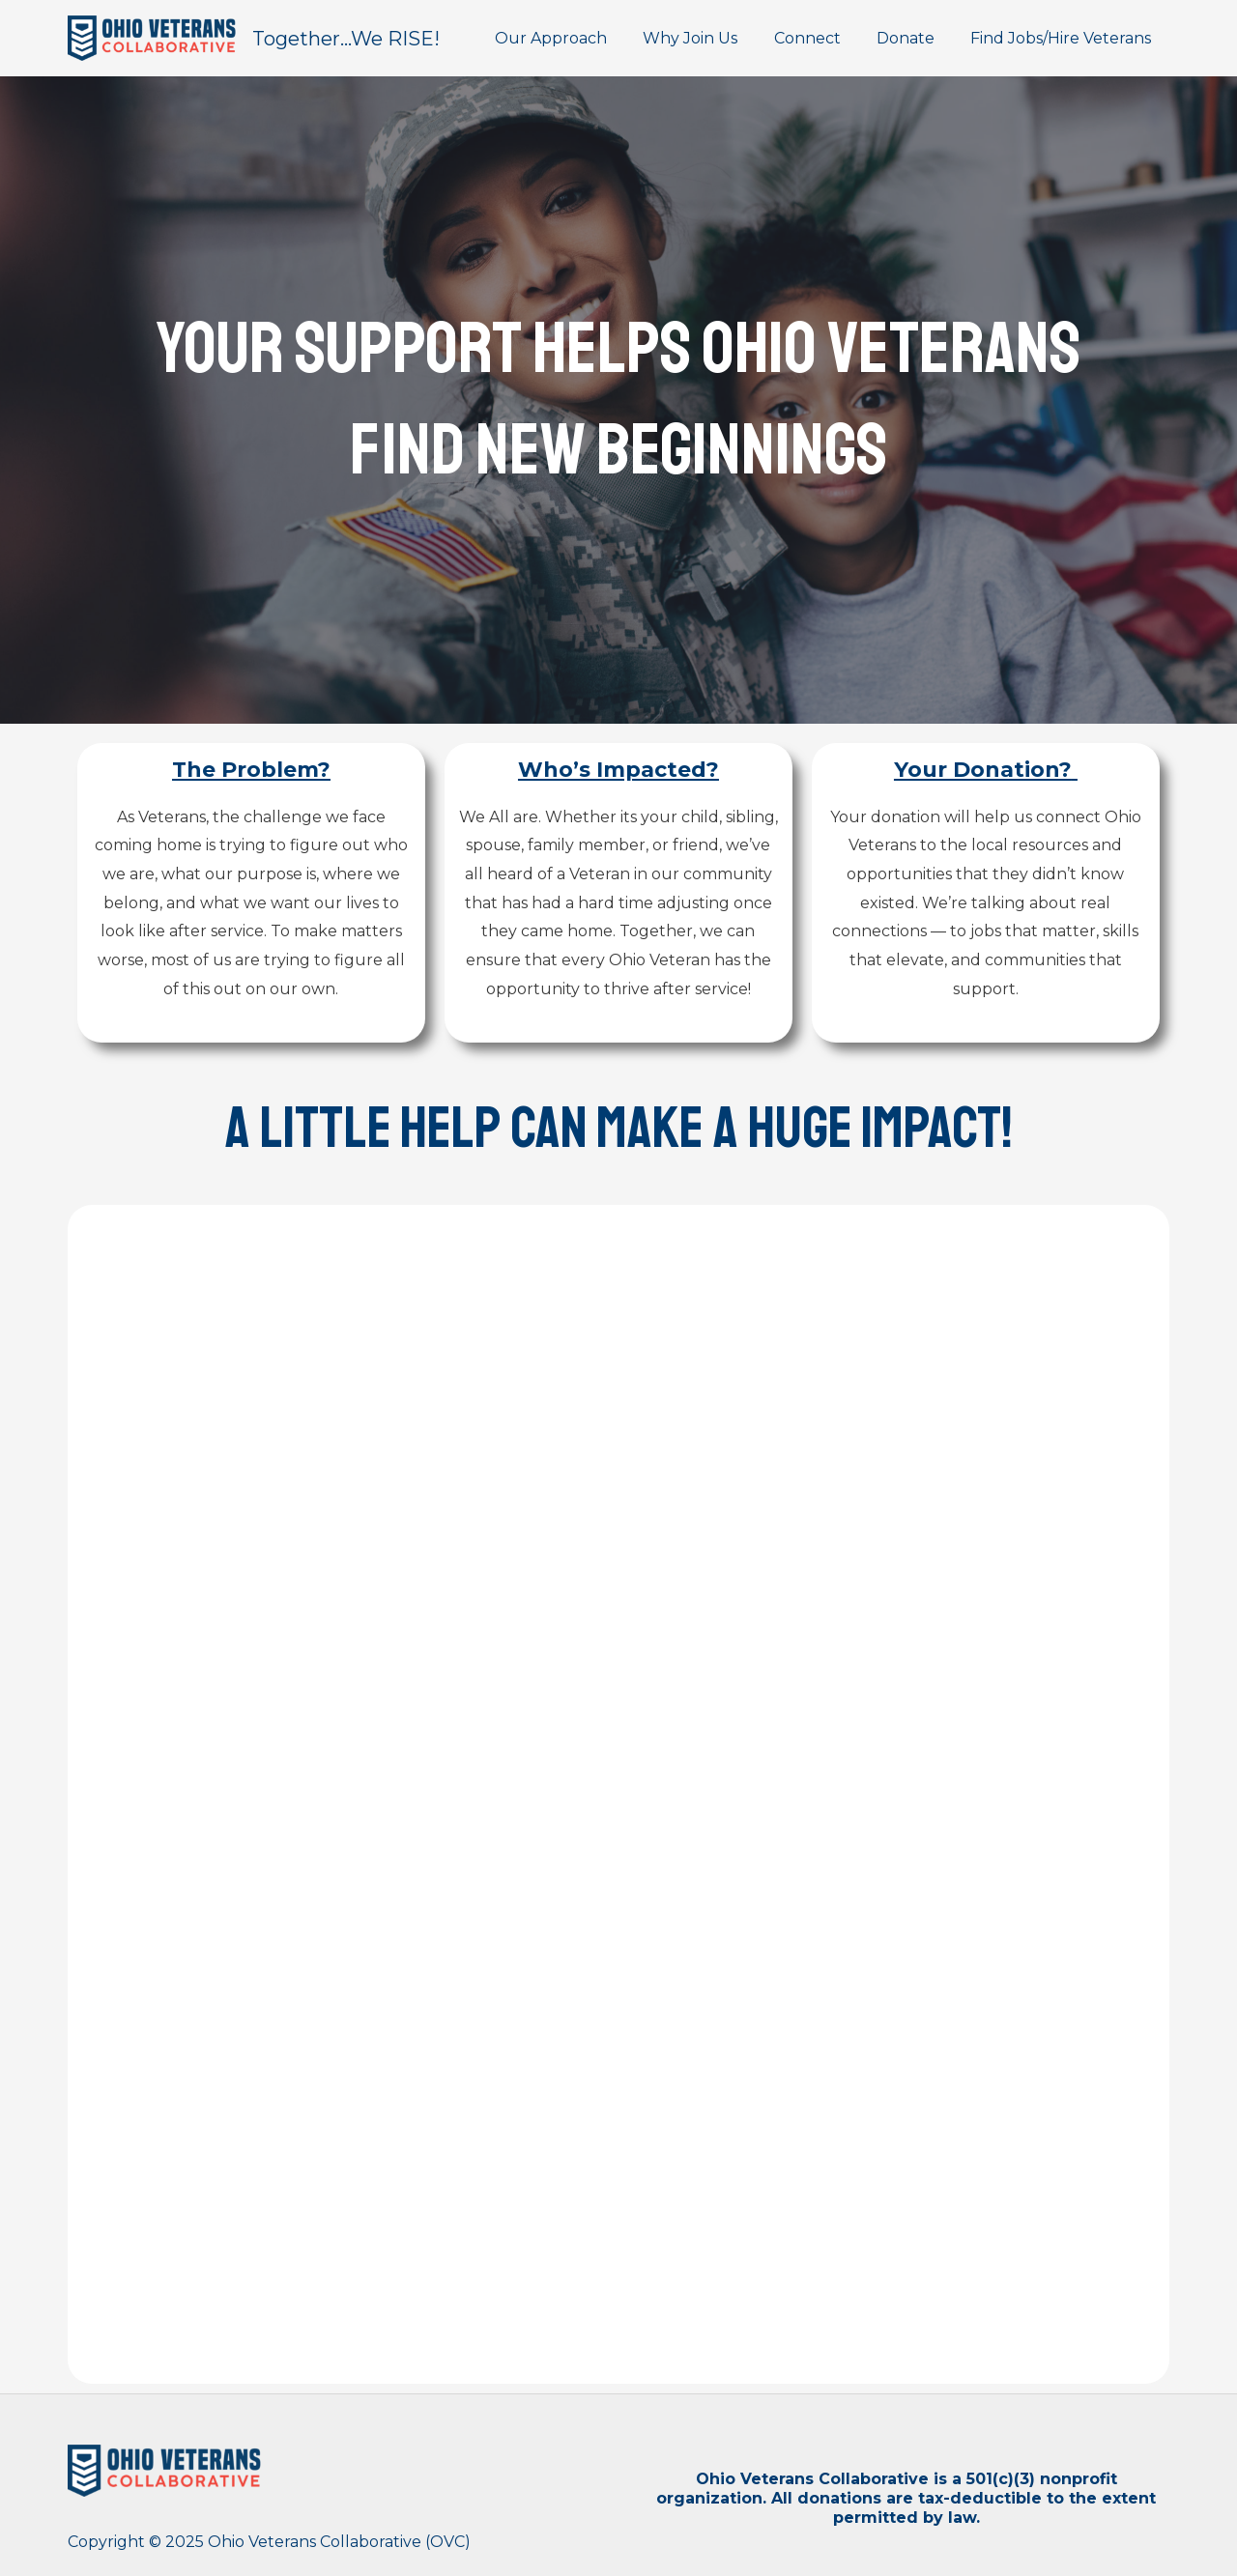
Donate (913, 38)
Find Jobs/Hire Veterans (1063, 38)
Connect (820, 38)
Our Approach (574, 38)
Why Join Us (708, 38)
